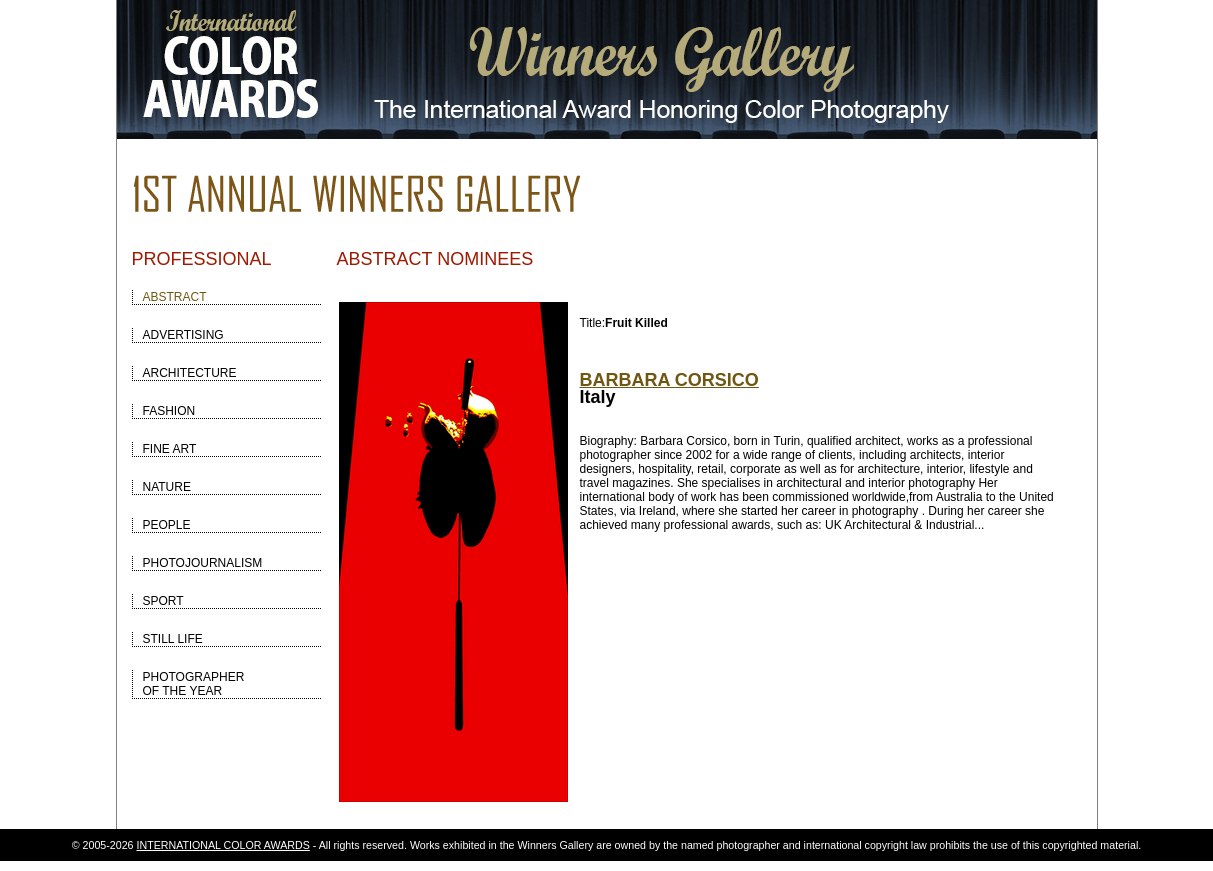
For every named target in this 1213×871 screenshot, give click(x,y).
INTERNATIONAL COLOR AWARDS (223, 845)
